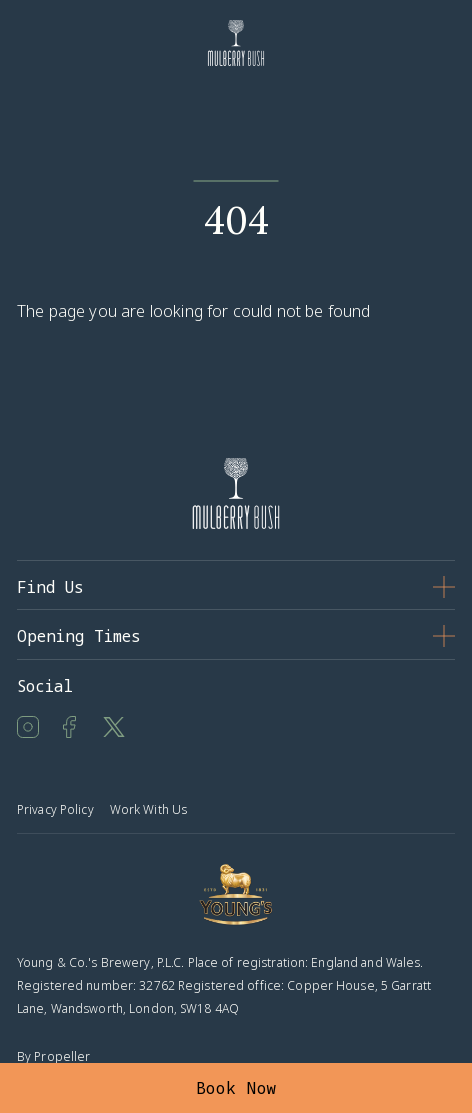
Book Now (236, 1088)
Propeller (62, 1056)
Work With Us (148, 809)
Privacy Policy (55, 809)
